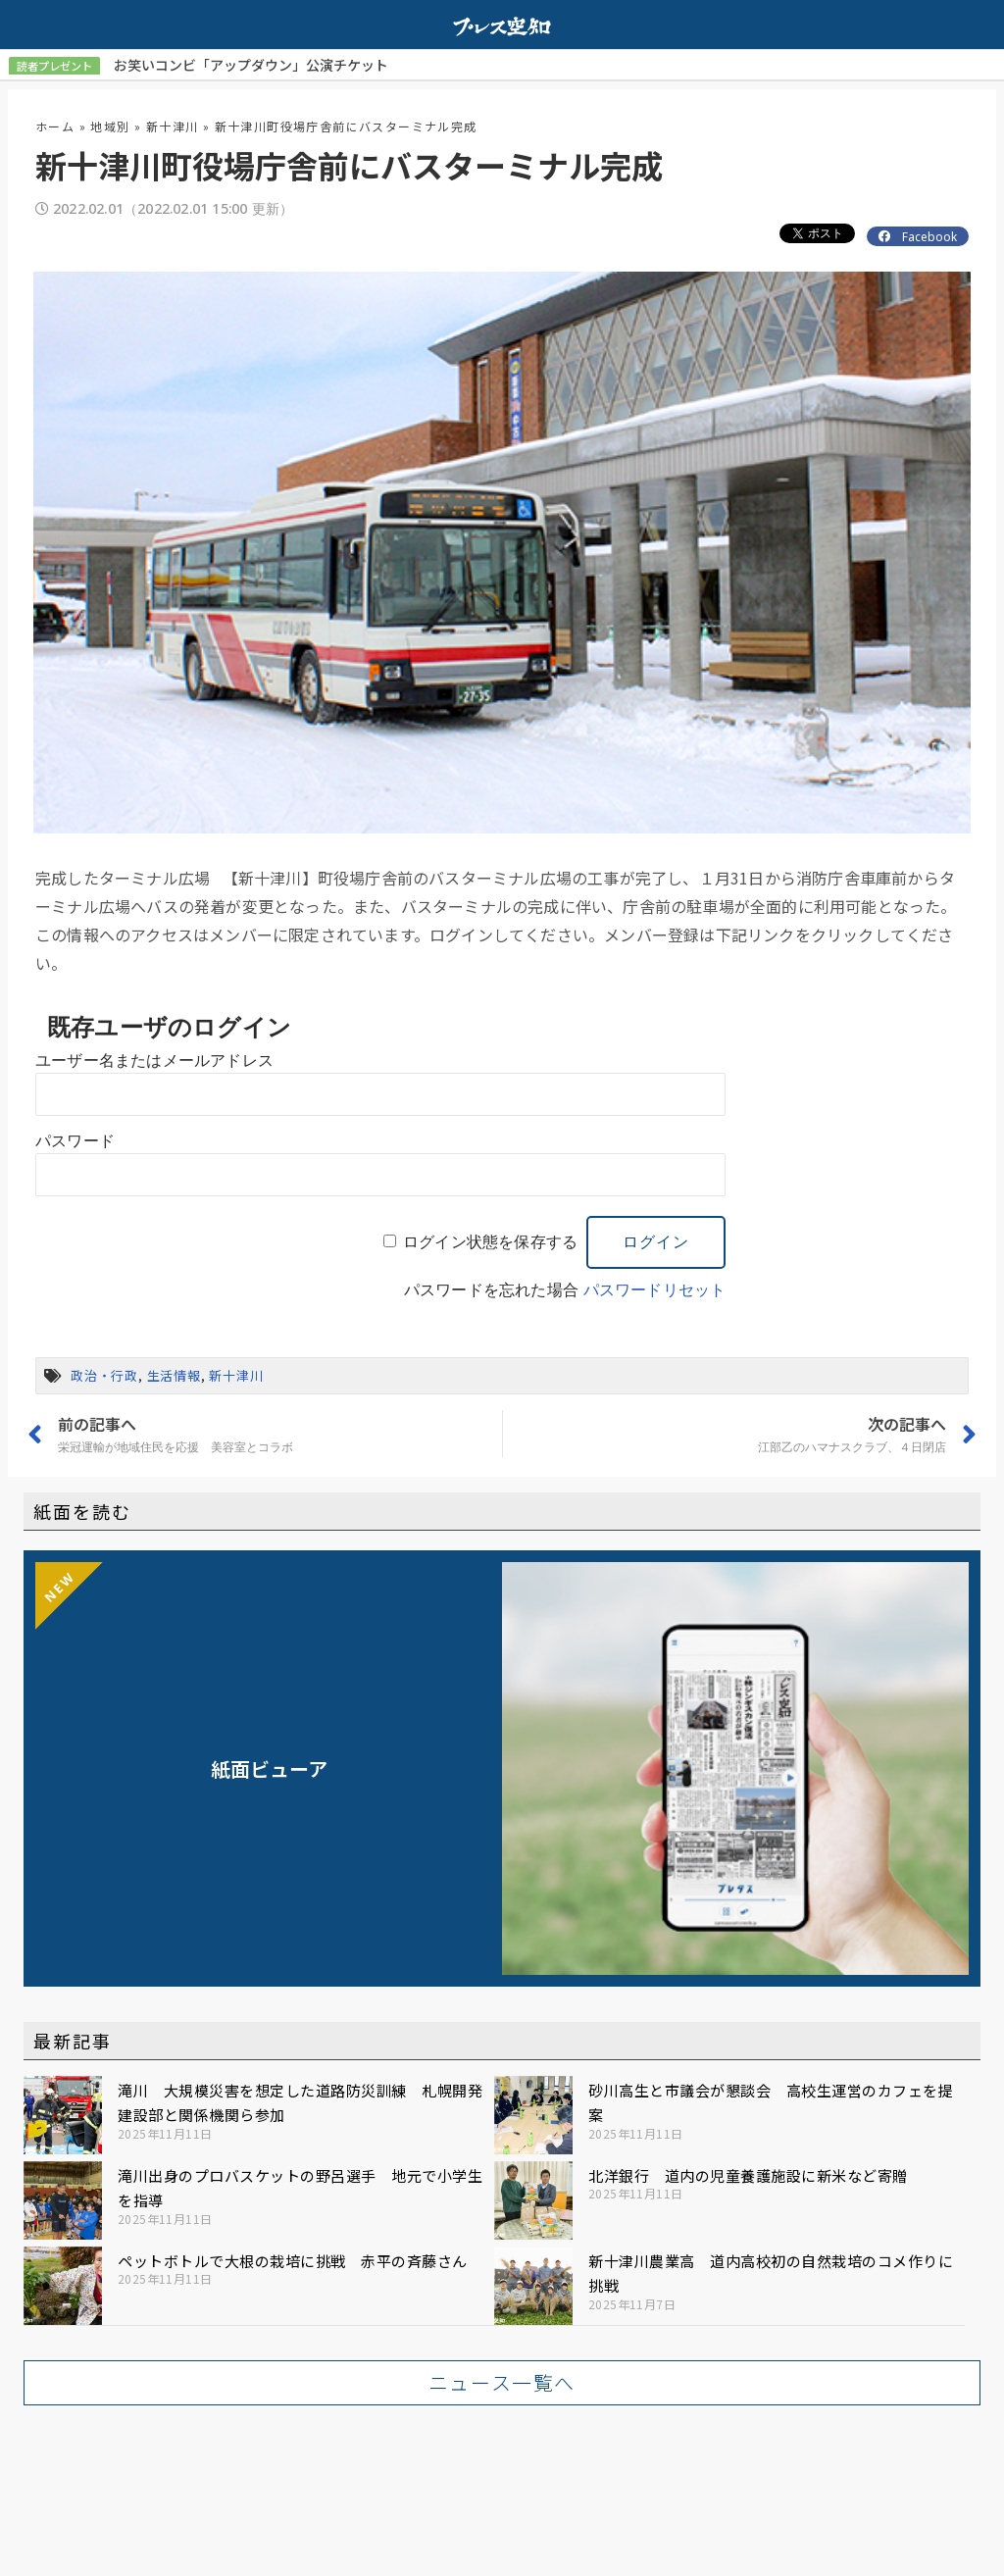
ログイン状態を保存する (490, 1241)
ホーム (55, 125)
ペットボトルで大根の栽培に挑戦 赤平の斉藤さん (293, 2259)
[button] (502, 2381)
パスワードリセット (655, 1289)
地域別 (109, 125)
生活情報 (174, 1374)
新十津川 (172, 125)
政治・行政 (104, 1374)
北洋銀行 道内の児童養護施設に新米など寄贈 (748, 2174)
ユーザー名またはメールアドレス (154, 1059)
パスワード (75, 1140)
